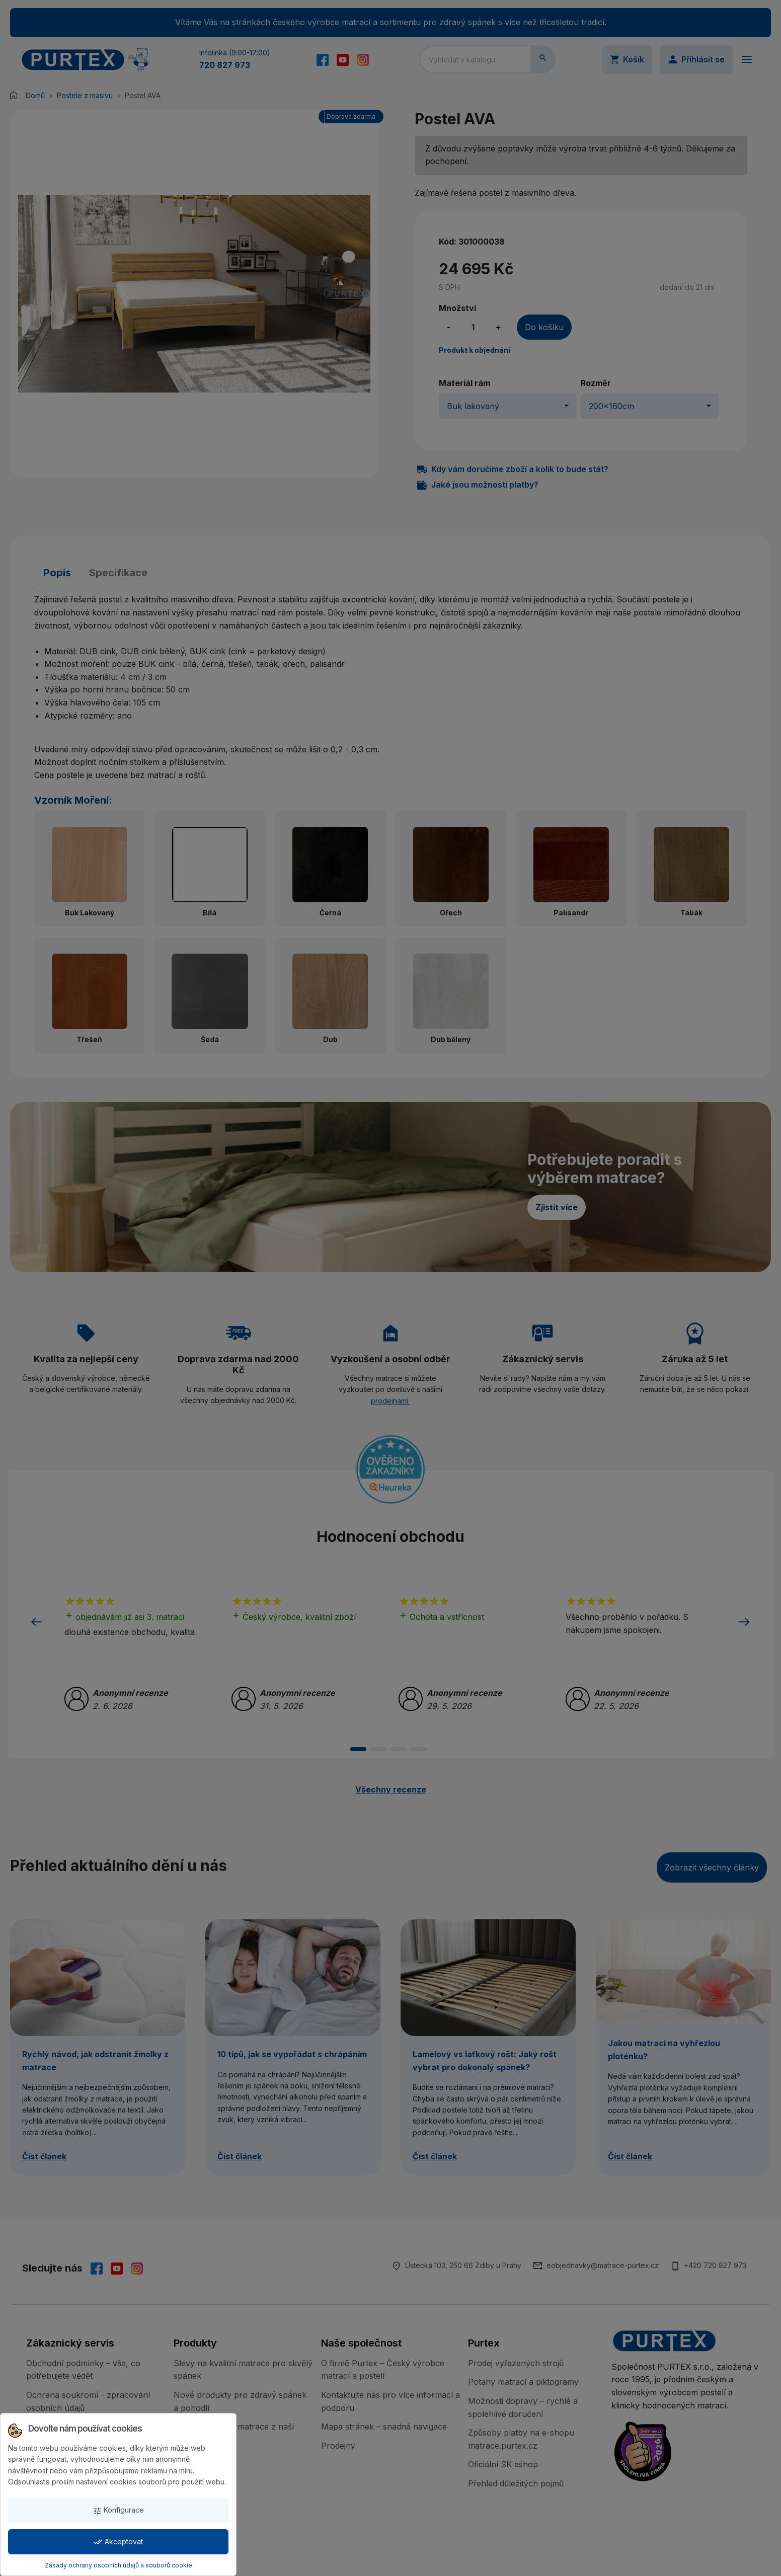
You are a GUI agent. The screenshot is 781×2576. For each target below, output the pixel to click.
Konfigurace (118, 2510)
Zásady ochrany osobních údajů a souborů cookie (118, 2565)
